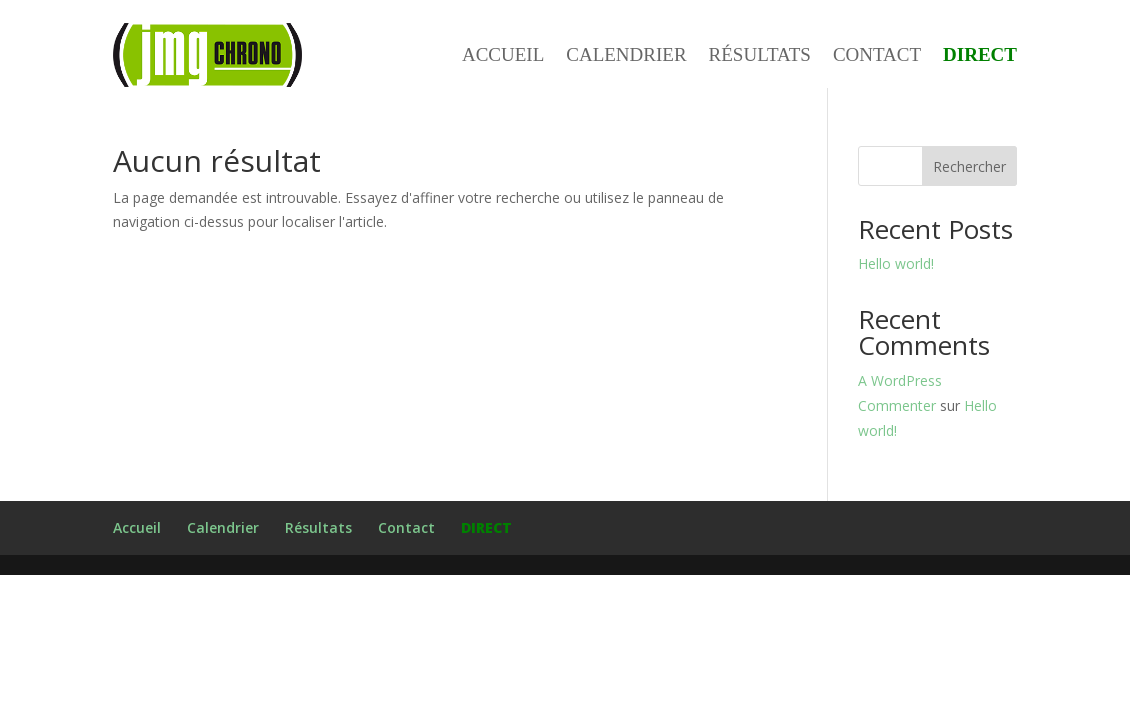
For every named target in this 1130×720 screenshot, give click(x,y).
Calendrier (626, 55)
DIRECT (980, 55)
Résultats (760, 55)
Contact (877, 55)
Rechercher (969, 166)
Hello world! (896, 263)
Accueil (503, 55)
